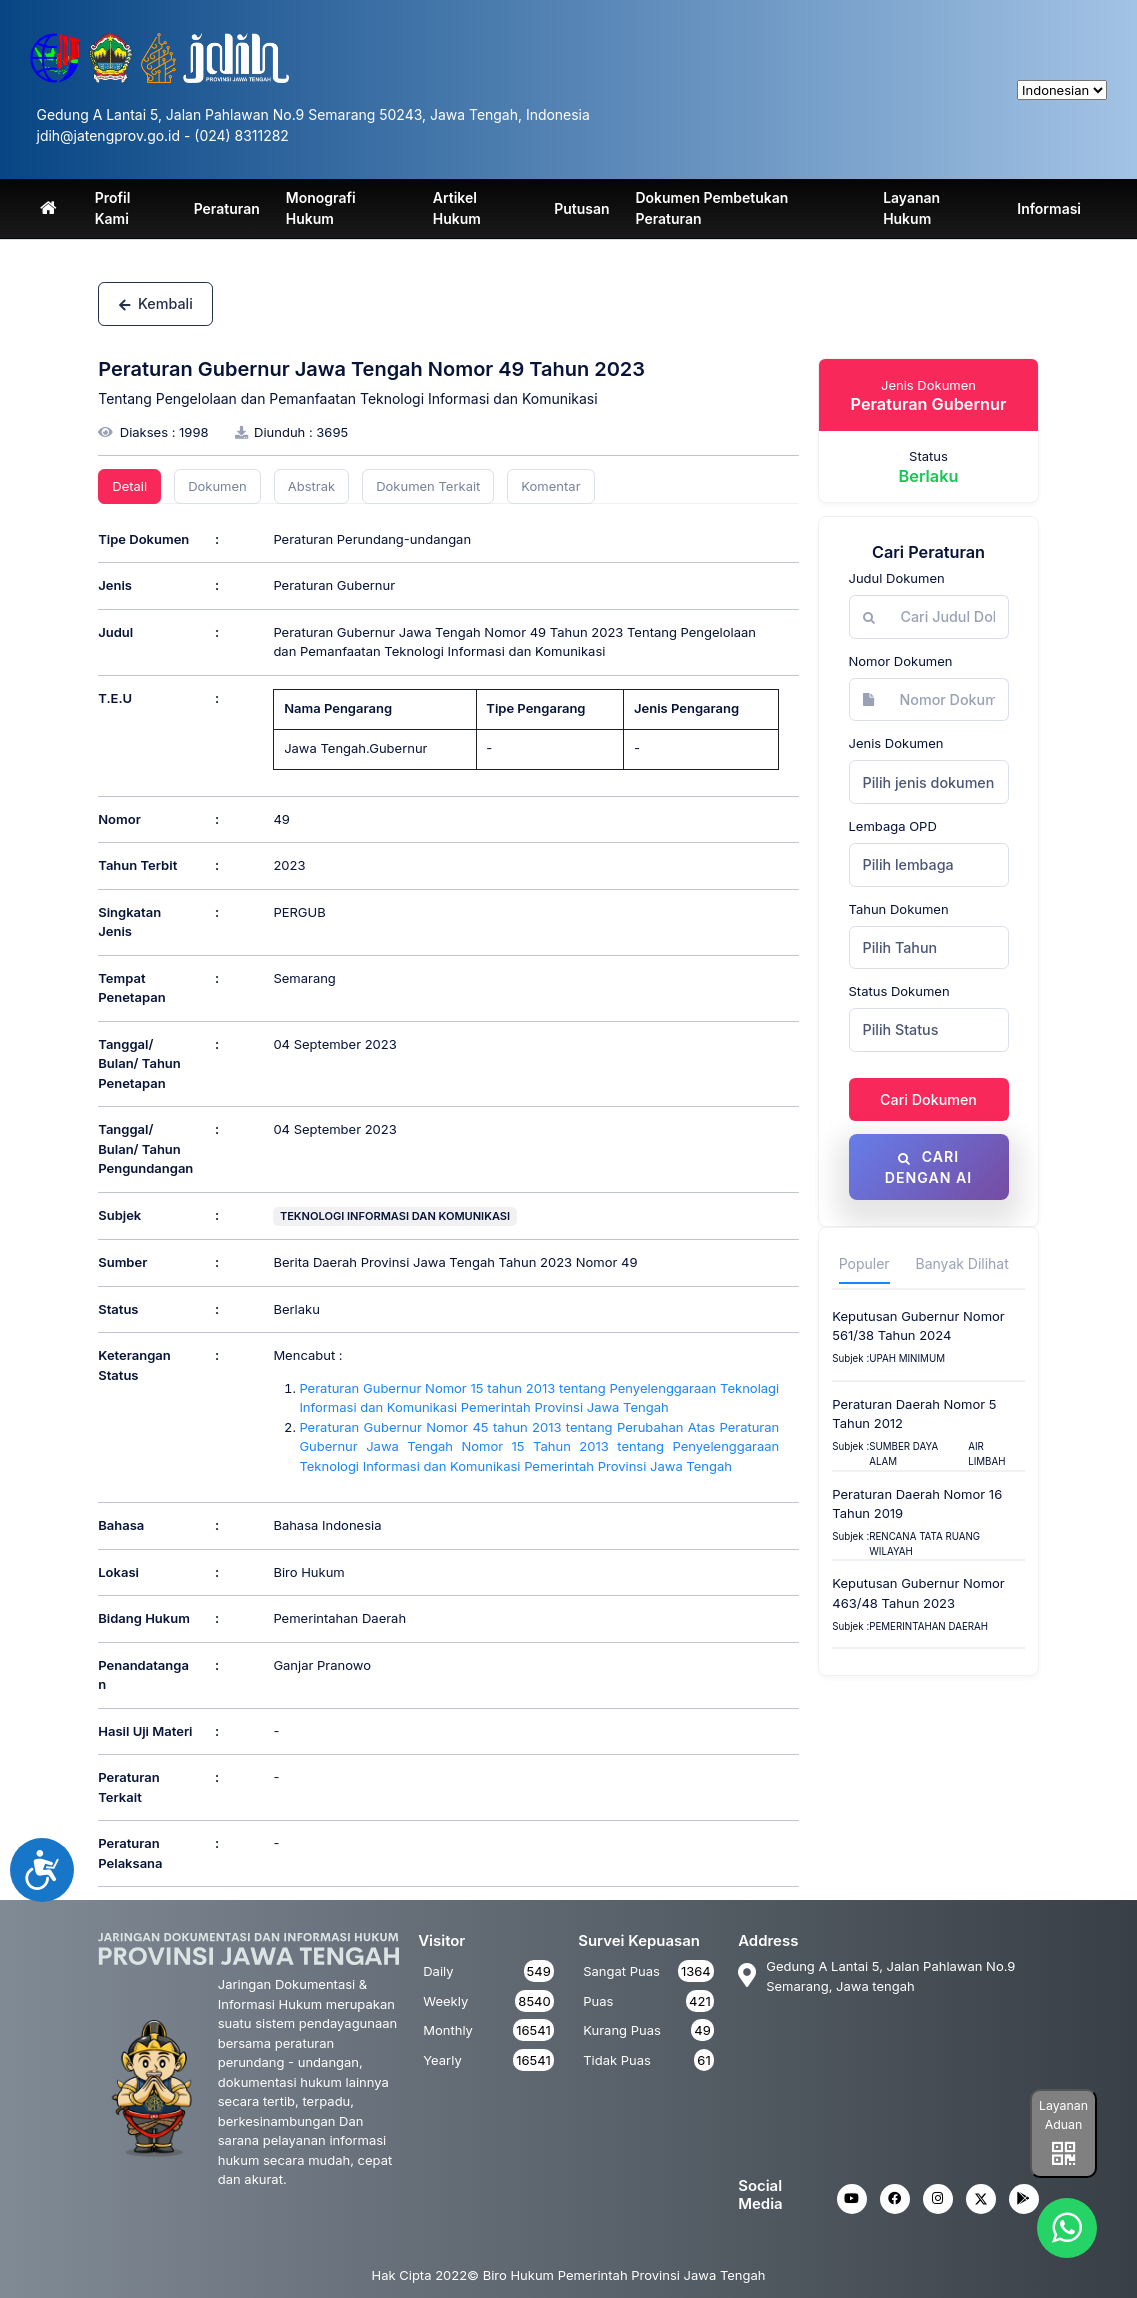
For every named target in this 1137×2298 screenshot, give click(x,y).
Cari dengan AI (928, 1167)
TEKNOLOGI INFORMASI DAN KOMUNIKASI (395, 1216)
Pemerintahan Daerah (928, 1626)
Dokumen (217, 486)
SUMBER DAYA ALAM (903, 1455)
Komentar (550, 486)
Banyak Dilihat (962, 1264)
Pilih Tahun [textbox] (900, 947)
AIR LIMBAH (986, 1455)
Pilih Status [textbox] (901, 1029)
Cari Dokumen (928, 1099)
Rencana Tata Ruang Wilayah (924, 1545)
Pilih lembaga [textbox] (908, 864)
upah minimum (907, 1359)
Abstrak (311, 486)
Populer (864, 1264)
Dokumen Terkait (428, 486)
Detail (129, 486)
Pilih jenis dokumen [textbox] (929, 782)
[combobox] (929, 782)
